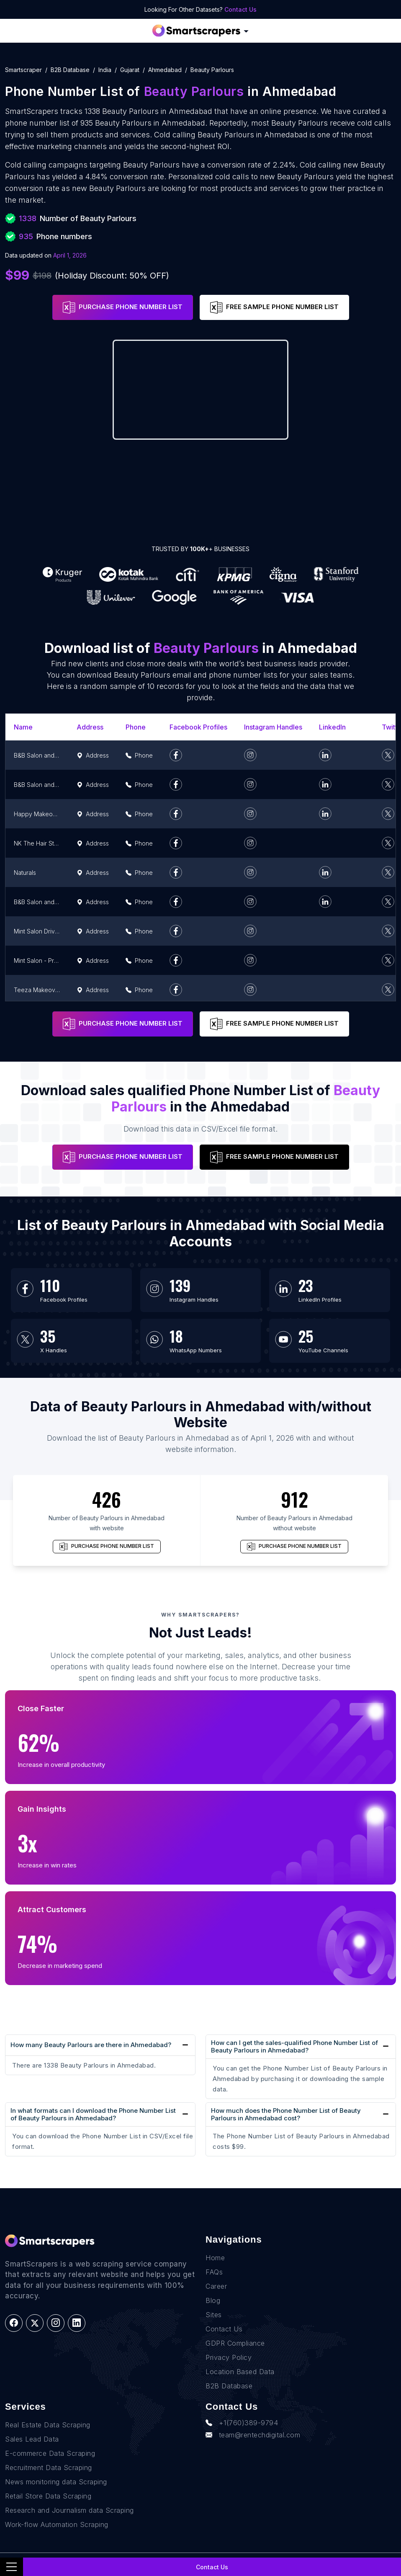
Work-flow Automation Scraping (56, 2524)
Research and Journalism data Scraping (69, 2510)
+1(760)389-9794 (242, 2423)
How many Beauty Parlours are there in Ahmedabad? (90, 2045)
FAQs (214, 2272)
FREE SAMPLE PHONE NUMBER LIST (274, 307)
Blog (213, 2300)
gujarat (129, 69)
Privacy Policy (229, 2357)
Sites (214, 2314)
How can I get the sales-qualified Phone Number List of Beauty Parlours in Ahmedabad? (294, 2046)
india (104, 69)
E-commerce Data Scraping (50, 2453)
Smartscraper (23, 69)
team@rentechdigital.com (253, 2435)
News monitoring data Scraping (56, 2482)
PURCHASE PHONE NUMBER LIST (123, 307)
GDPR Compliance (235, 2343)
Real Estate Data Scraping (47, 2425)
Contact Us (240, 9)
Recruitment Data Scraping (48, 2467)
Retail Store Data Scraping (48, 2496)
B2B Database (70, 69)
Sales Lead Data (32, 2439)
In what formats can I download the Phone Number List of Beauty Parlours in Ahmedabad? (93, 2114)
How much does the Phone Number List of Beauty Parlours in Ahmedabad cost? (286, 2114)
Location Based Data (240, 2371)
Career (216, 2286)
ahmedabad (165, 69)
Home (215, 2258)
